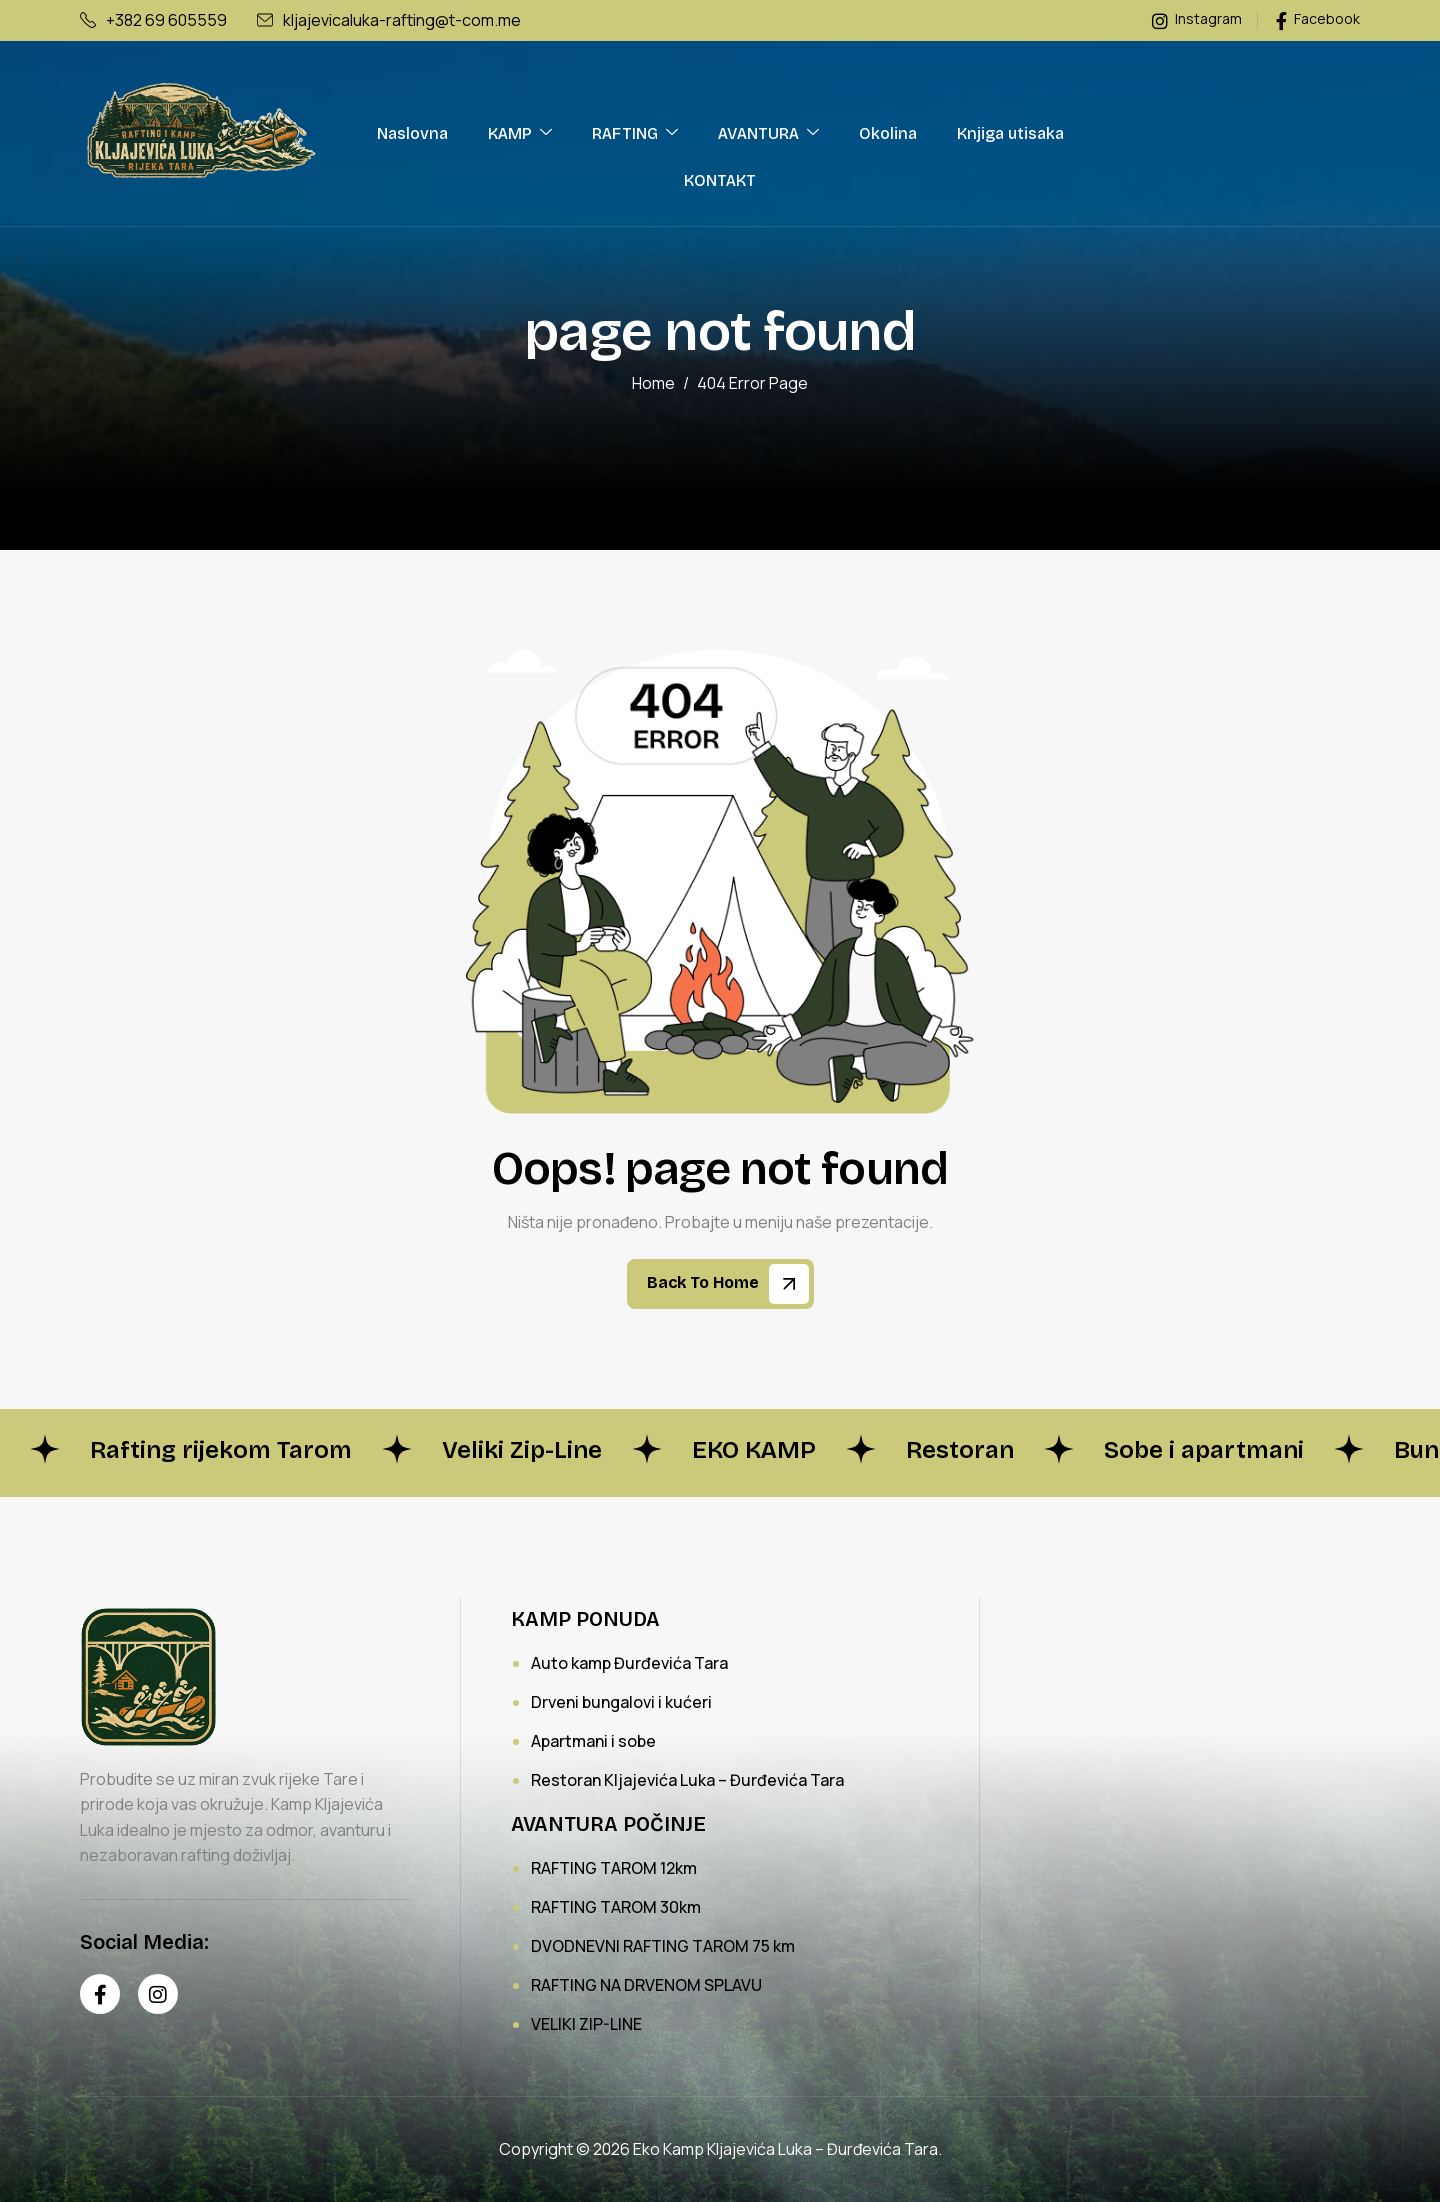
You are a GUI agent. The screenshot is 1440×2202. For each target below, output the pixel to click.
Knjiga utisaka (1010, 133)
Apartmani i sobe (593, 1741)
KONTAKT (720, 180)
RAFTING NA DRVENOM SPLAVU (646, 1985)
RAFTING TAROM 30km (616, 1907)
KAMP (520, 133)
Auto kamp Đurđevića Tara (629, 1663)
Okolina (888, 133)
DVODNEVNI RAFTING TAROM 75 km (663, 1946)
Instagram (1197, 20)
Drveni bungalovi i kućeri (621, 1702)
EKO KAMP (754, 1450)
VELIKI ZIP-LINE (586, 2024)
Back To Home (728, 1284)
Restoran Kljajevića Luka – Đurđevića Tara (687, 1780)
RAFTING (635, 133)
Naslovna (412, 133)
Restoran (960, 1450)
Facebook (1318, 20)
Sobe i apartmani (1204, 1450)
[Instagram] (158, 1994)
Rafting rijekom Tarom (221, 1450)
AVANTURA (768, 133)
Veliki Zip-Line (522, 1450)
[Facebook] (100, 1994)
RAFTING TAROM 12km (614, 1868)
